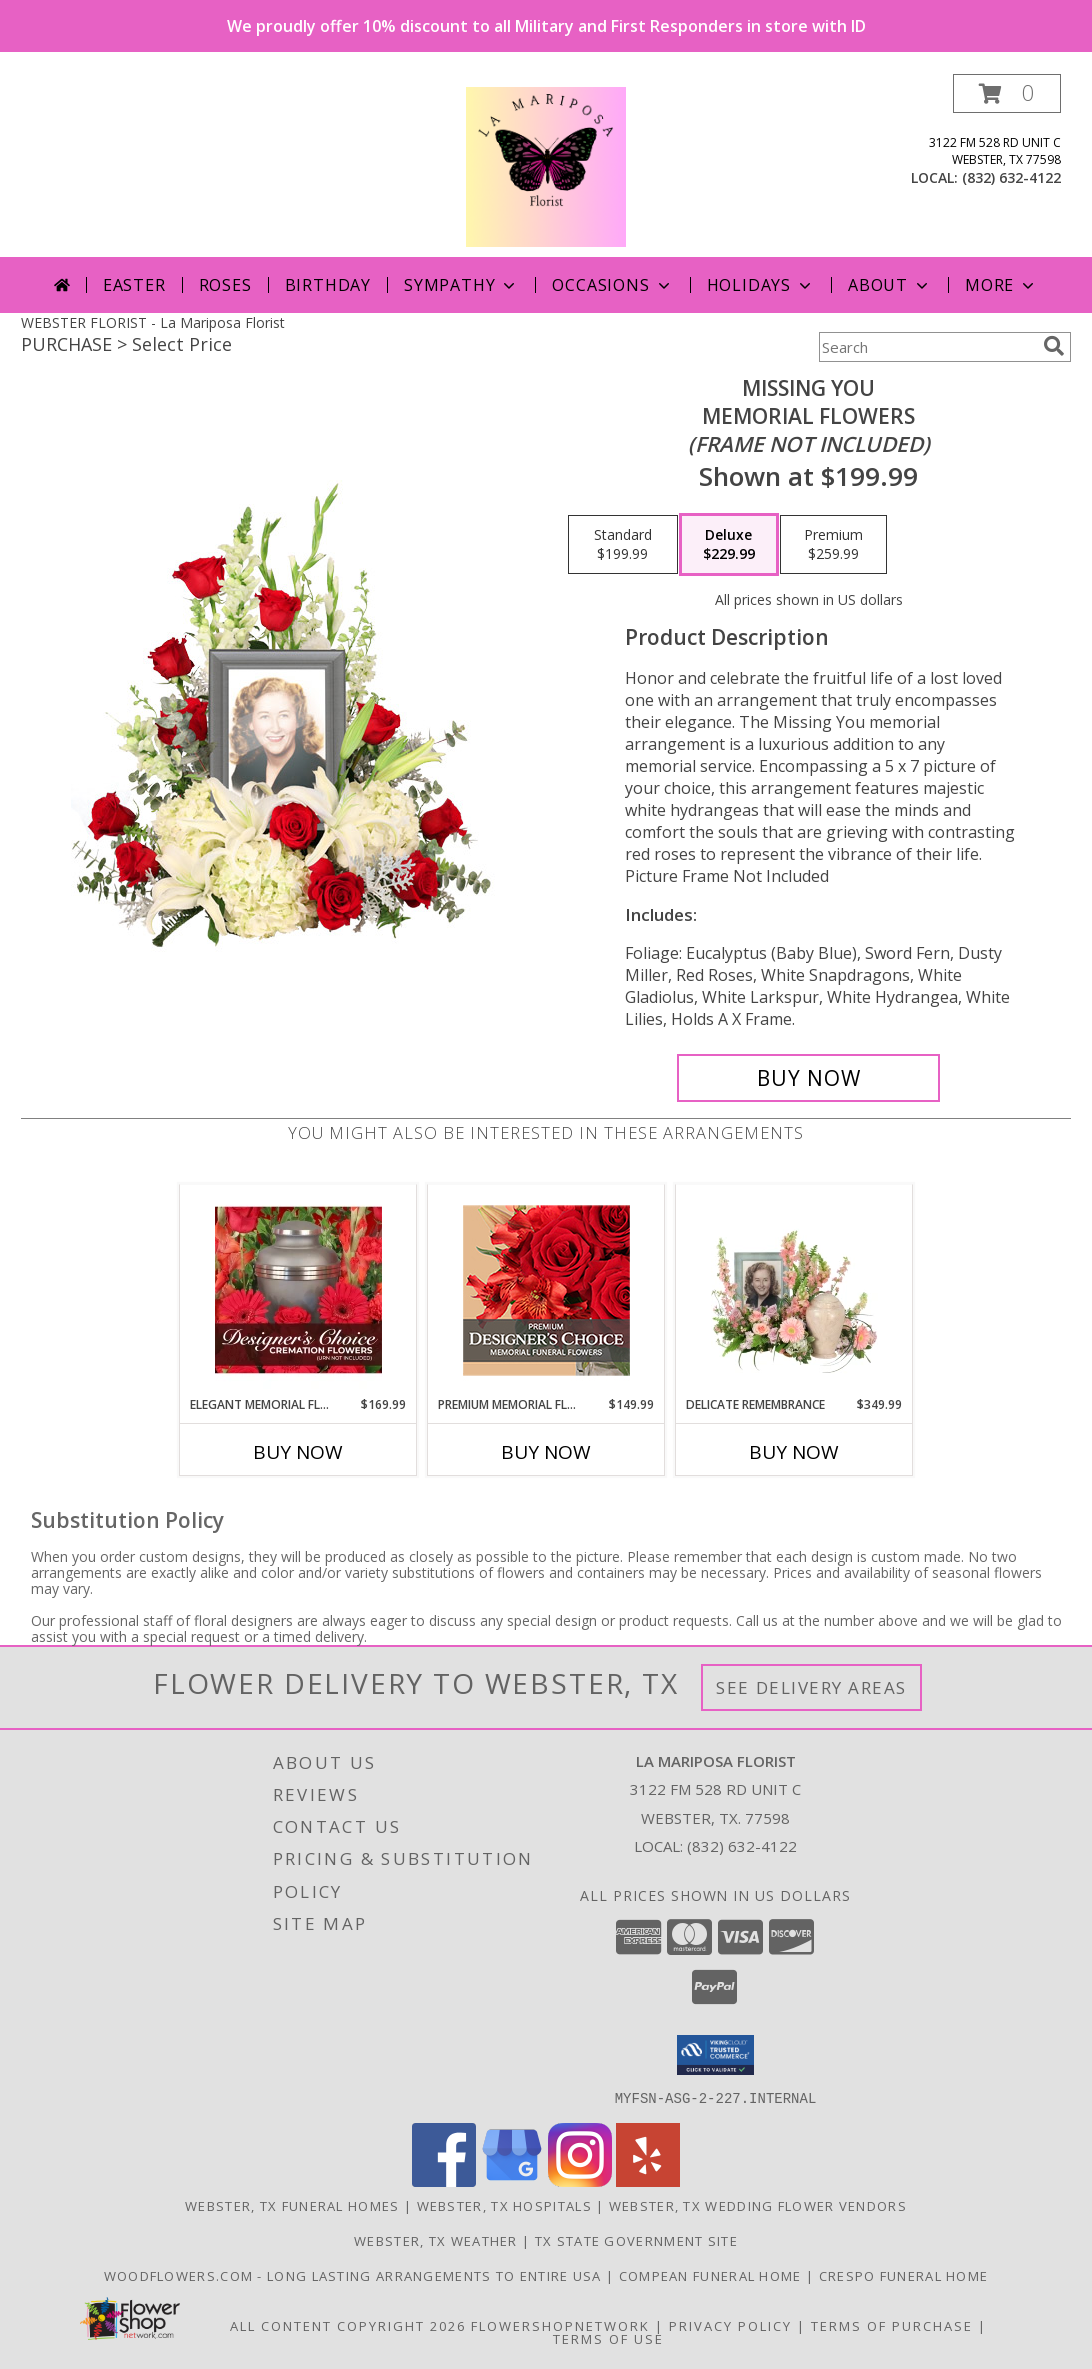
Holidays (761, 285)
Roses (225, 285)
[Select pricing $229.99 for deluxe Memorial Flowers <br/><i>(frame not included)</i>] (729, 545)
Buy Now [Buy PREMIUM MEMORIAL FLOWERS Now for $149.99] (546, 1452)
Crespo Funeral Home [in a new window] (904, 2275)
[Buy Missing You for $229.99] (808, 1078)
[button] (1007, 93)
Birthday (328, 285)
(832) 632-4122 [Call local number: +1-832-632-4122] (1011, 177)
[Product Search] (927, 347)
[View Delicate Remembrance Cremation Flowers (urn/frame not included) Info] (794, 1290)
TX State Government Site (636, 2240)
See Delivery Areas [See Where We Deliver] (811, 1687)
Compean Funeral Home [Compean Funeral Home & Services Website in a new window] (712, 2275)
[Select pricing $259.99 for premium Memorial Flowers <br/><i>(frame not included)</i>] (833, 545)
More (1001, 285)
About (890, 285)
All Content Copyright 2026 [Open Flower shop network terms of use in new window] (348, 2325)
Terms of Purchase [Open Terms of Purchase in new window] (892, 2325)
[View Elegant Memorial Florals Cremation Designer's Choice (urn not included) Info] (298, 1290)
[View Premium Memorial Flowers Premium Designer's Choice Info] (546, 1290)
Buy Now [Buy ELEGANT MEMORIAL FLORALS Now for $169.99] (298, 1452)
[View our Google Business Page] (512, 2180)
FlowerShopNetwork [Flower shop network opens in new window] (560, 2325)
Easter (134, 285)
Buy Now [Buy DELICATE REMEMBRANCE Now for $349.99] (794, 1452)
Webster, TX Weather (436, 2240)
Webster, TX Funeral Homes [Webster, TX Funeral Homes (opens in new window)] (292, 2205)
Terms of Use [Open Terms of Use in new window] (608, 2338)
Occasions (612, 285)
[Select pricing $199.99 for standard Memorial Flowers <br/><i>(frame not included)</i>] (623, 545)
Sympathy (461, 285)
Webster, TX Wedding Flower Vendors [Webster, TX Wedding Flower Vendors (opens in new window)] (758, 2205)
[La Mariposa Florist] (546, 165)
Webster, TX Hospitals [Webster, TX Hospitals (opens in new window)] (504, 2205)
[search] (1054, 346)
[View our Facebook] (444, 2180)
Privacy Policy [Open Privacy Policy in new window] (730, 2325)
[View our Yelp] (648, 2180)
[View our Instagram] (580, 2180)
